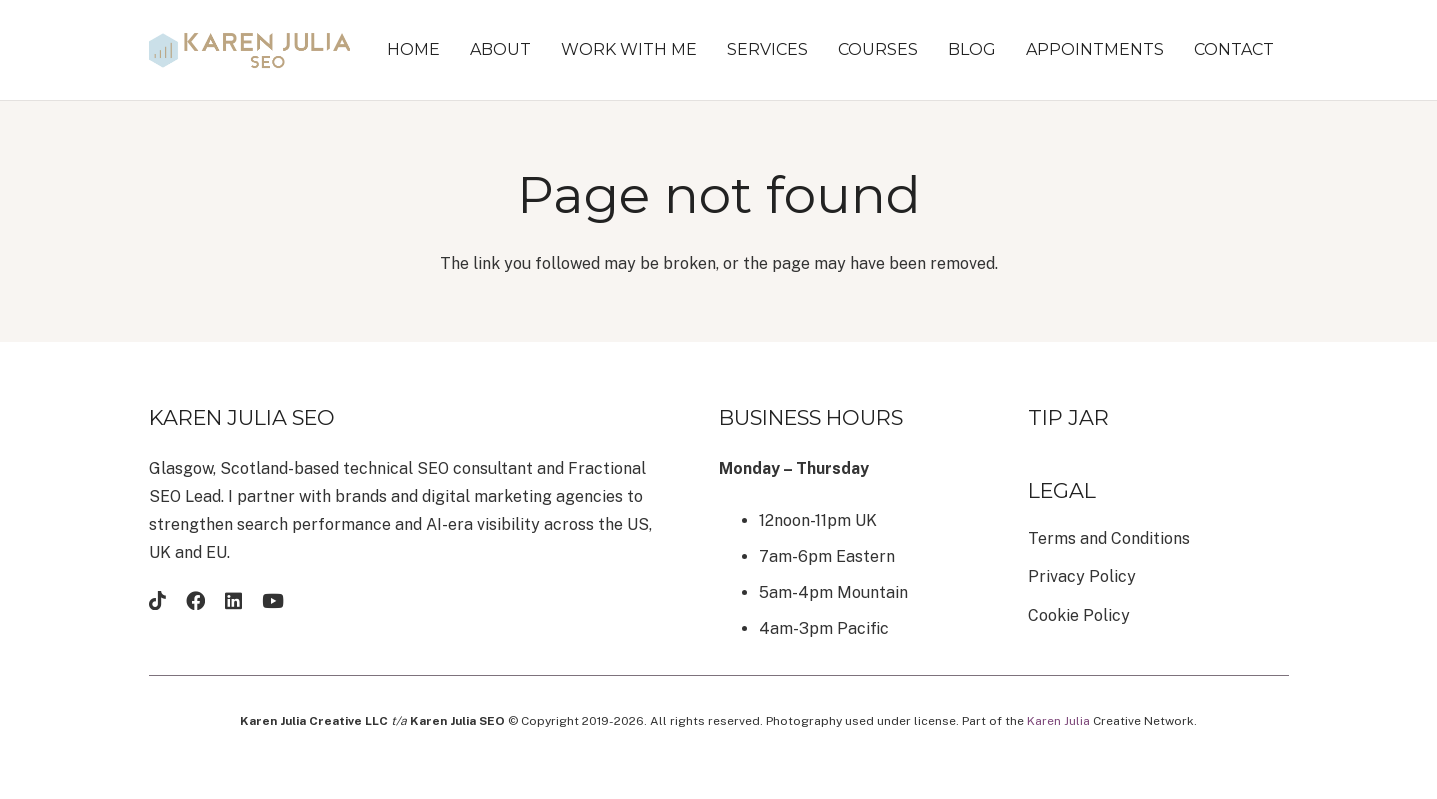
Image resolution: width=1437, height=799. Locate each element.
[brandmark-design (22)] (250, 50)
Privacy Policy (1082, 576)
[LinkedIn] (233, 600)
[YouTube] (273, 600)
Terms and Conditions (1109, 538)
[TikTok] (157, 600)
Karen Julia (1058, 721)
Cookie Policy (1079, 615)
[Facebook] (195, 600)
